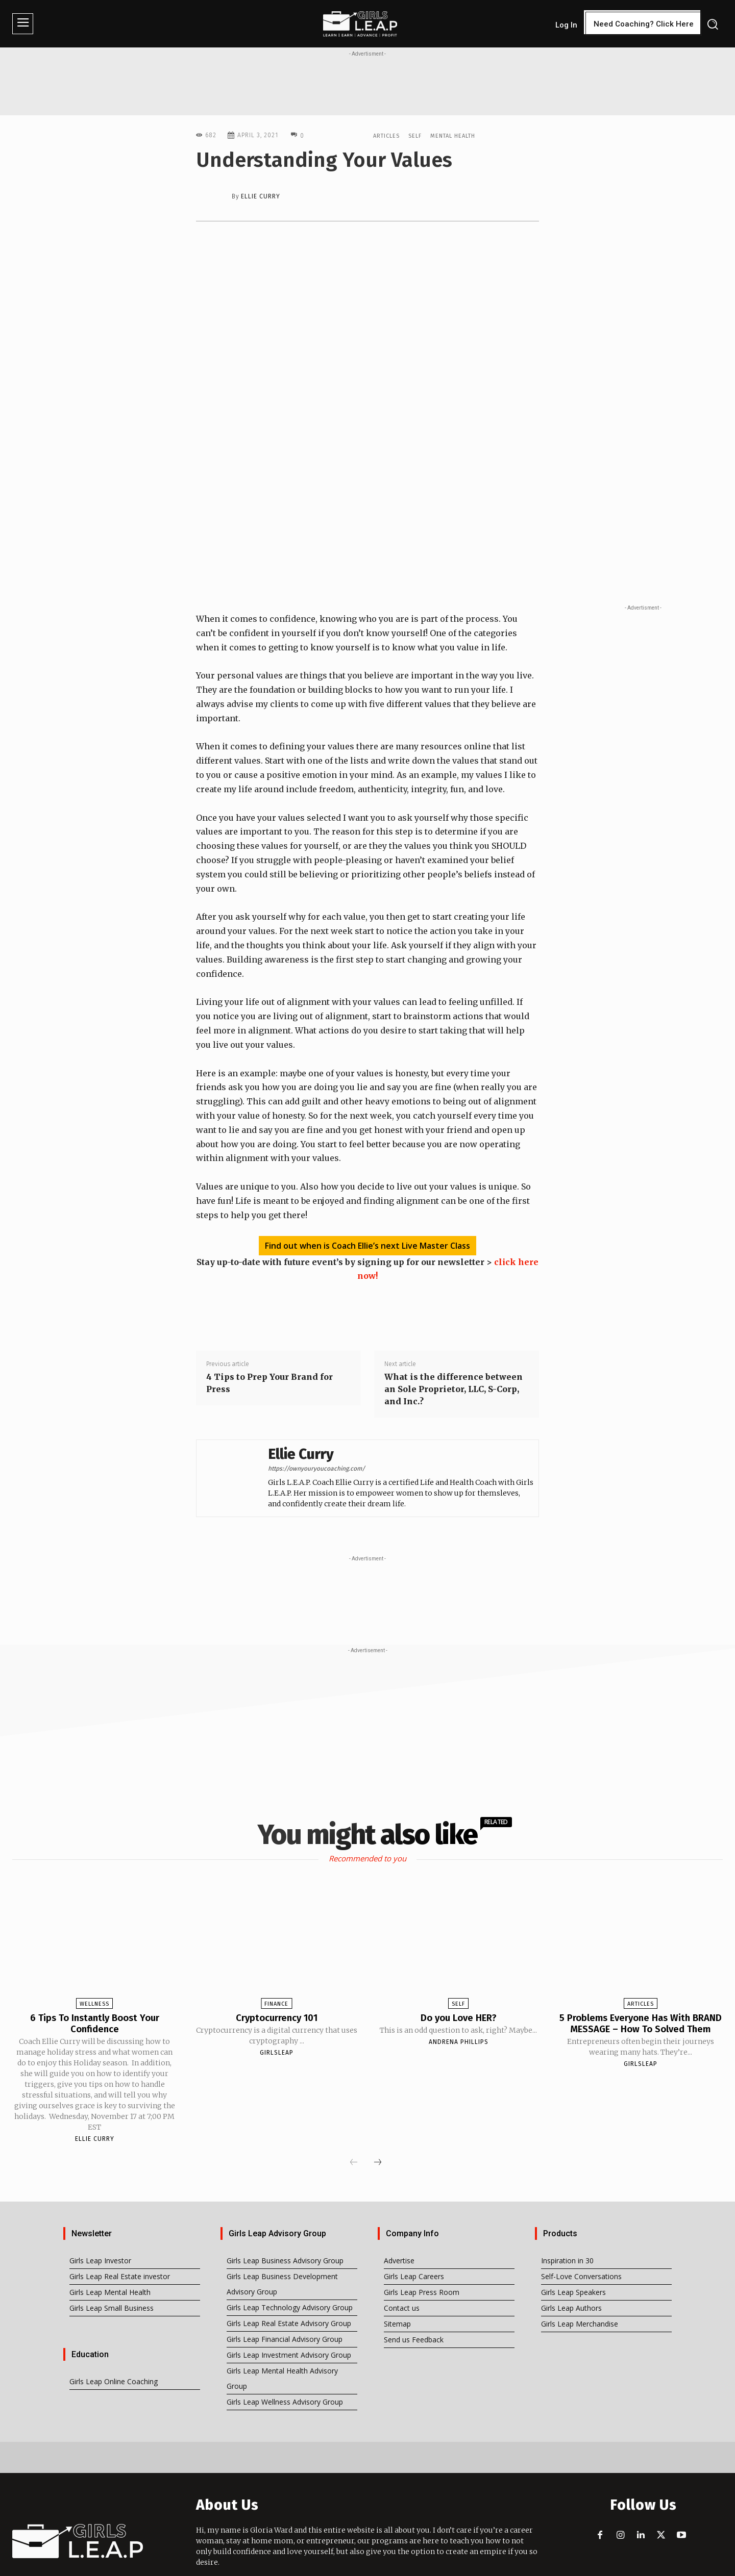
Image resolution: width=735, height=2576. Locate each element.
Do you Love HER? (458, 1962)
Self (415, 135)
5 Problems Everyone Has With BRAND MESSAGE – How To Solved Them (640, 1973)
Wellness (94, 1948)
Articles (386, 135)
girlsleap (276, 1997)
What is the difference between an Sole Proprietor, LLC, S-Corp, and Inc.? (453, 1333)
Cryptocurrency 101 (276, 1962)
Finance (276, 1948)
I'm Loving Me (410, 2565)
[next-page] (378, 2107)
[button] (712, 24)
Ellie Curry (260, 196)
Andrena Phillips (458, 1986)
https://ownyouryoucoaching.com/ (316, 1413)
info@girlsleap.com (271, 2525)
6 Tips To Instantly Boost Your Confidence (94, 1967)
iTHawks (495, 2565)
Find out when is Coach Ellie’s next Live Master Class (367, 1190)
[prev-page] (354, 2107)
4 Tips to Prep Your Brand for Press (269, 1327)
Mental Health (452, 135)
